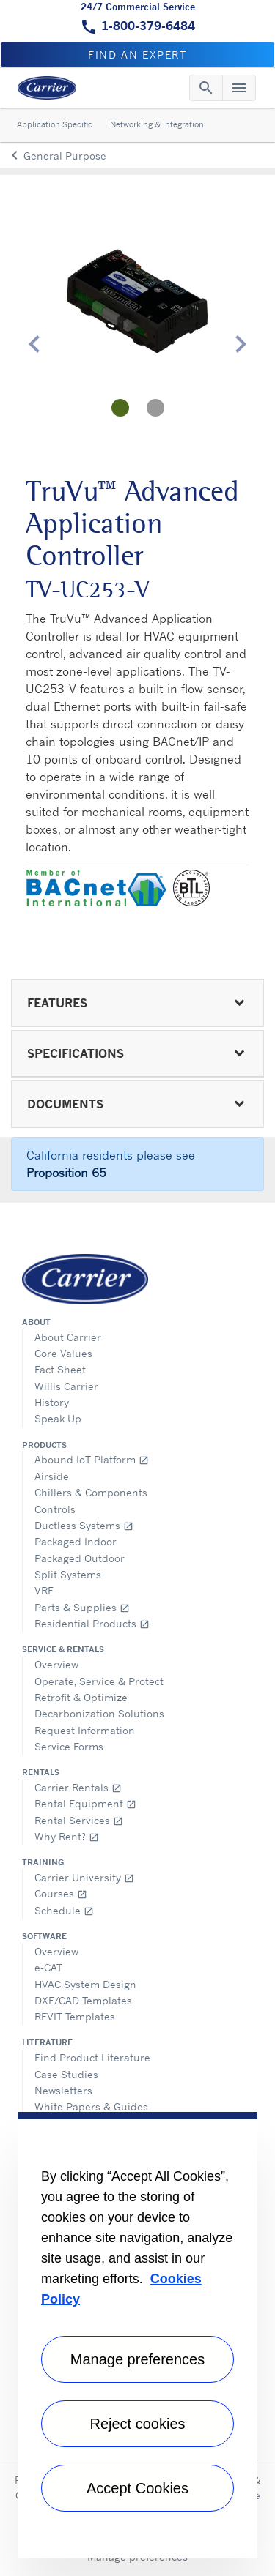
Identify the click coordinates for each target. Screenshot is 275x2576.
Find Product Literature (92, 2057)
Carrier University (84, 1877)
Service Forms (68, 1746)
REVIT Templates (74, 2016)
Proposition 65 (66, 1172)
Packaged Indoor (75, 1541)
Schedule (64, 1910)
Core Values (63, 1353)
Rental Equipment (85, 1803)
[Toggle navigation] (206, 88)
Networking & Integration (157, 124)
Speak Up (57, 1418)
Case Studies (66, 2074)
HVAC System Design (85, 1984)
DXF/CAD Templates (83, 2000)
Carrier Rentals (78, 1787)
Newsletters (63, 2090)
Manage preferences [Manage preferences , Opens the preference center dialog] (137, 2359)
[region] (137, 2335)
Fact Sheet (60, 1369)
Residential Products (92, 1623)
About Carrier (67, 1337)
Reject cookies (137, 2424)
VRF (44, 1590)
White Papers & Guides (91, 2106)
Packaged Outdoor (79, 1558)
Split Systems (67, 1574)
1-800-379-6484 (148, 25)
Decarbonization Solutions (99, 1713)
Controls (55, 1509)
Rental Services (78, 1820)
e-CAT (48, 1967)
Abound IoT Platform (91, 1459)
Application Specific (54, 124)
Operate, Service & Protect (99, 1681)
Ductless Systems (83, 1525)
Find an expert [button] (137, 54)
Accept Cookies (137, 2488)
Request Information (84, 1730)
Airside (51, 1476)
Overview (56, 1664)
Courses (60, 1893)
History (51, 1402)
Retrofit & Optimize (81, 1697)
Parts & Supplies (82, 1607)
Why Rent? (66, 1836)
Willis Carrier (66, 1386)
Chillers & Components (90, 1492)
